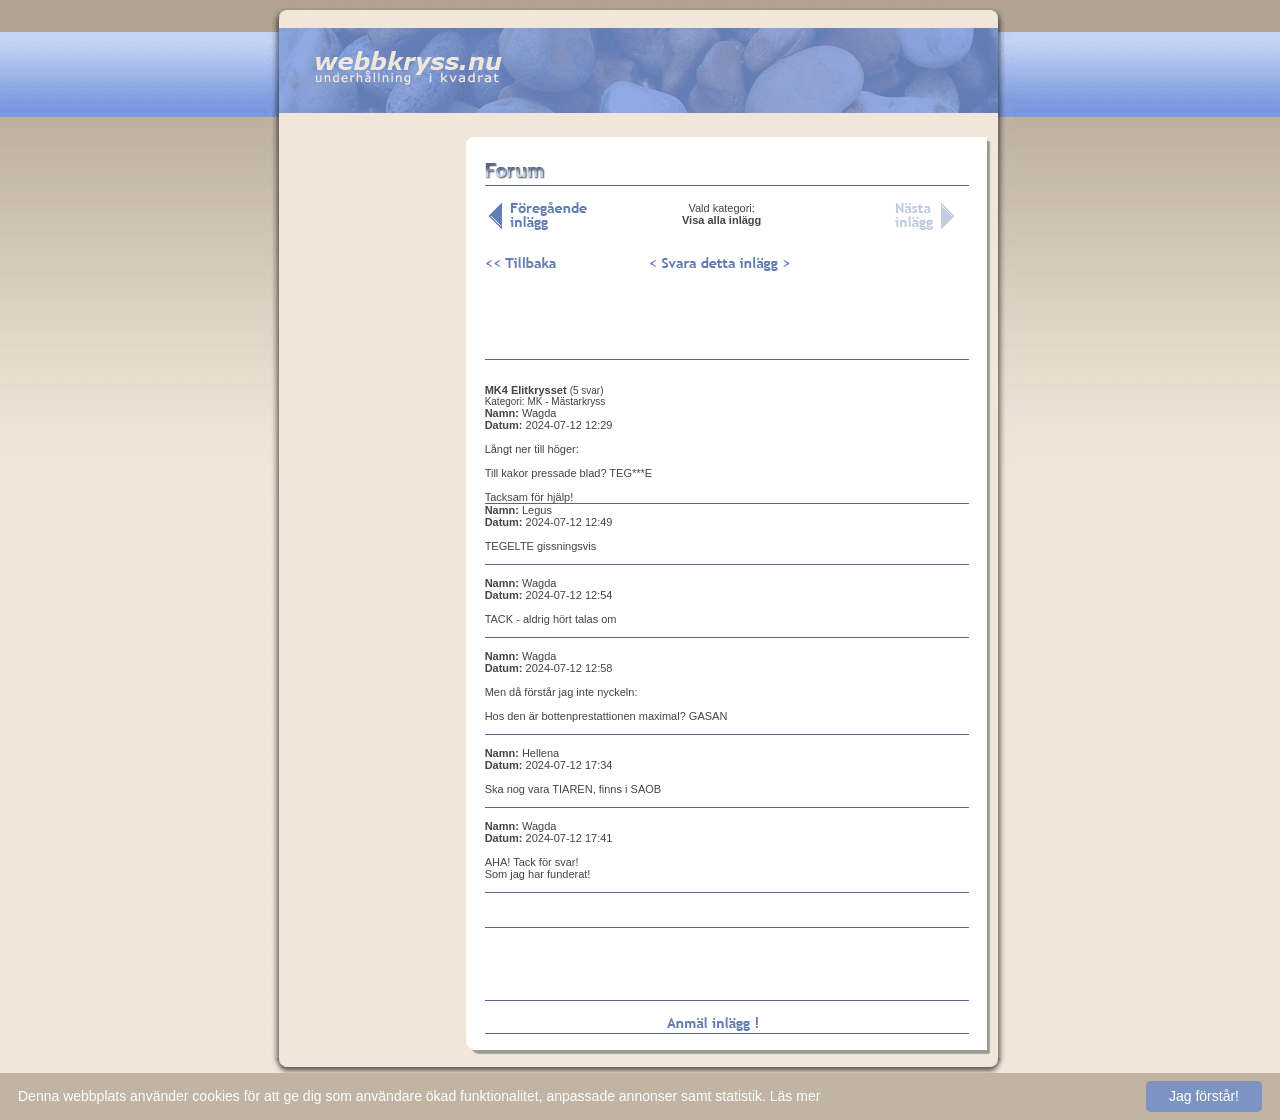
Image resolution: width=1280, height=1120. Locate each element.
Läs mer (795, 1096)
